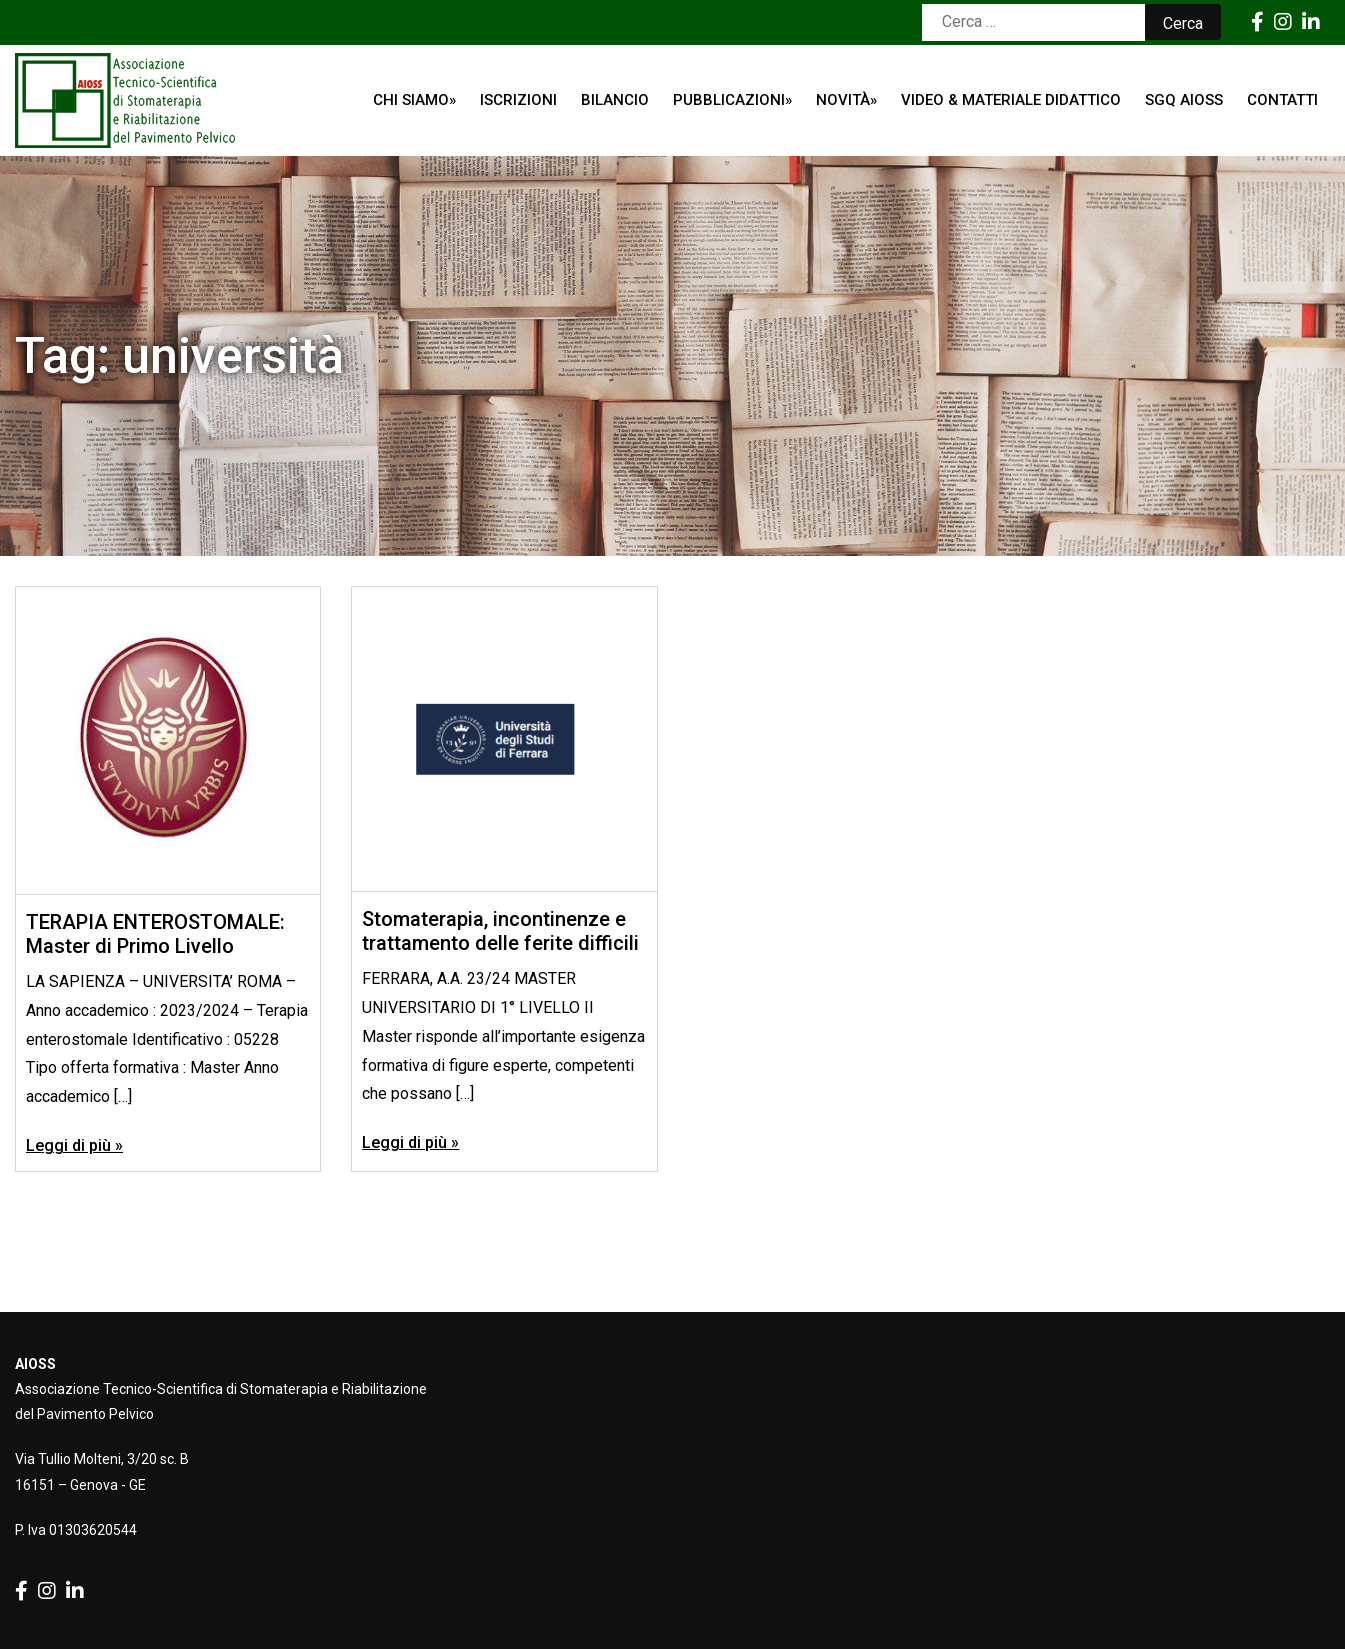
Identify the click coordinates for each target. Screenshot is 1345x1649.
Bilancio (615, 100)
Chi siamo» (414, 100)
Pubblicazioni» (732, 100)
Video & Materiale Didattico (1011, 100)
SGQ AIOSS (1184, 100)
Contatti (1282, 100)
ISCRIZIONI (518, 100)
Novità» (846, 100)
